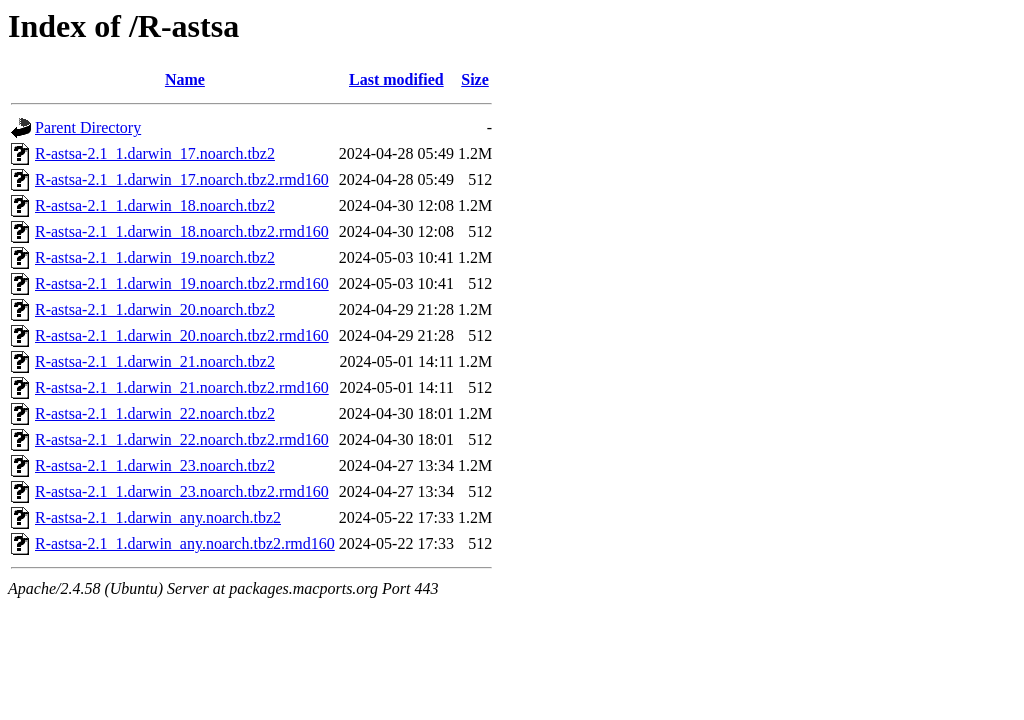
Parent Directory (88, 127)
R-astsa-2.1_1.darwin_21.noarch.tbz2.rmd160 (182, 387)
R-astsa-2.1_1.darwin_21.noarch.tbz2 (155, 361)
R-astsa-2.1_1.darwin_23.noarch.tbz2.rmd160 (182, 491)
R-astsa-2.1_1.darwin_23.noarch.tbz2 (155, 465)
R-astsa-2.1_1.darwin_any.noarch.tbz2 (158, 517)
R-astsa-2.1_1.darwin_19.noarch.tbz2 (155, 257)
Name (185, 79)
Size (475, 79)
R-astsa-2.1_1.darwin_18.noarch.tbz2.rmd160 (182, 231)
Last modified (396, 79)
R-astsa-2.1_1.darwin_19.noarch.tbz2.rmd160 (182, 283)
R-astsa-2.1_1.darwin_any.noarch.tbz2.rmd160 (185, 543)
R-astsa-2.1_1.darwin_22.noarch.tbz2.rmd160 (182, 439)
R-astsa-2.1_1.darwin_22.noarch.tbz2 (155, 413)
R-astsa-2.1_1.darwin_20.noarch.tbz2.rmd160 (182, 335)
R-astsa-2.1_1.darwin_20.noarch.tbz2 (155, 309)
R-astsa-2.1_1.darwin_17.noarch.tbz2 (155, 153)
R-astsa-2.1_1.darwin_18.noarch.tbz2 (155, 205)
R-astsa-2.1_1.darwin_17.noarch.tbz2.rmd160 (182, 179)
